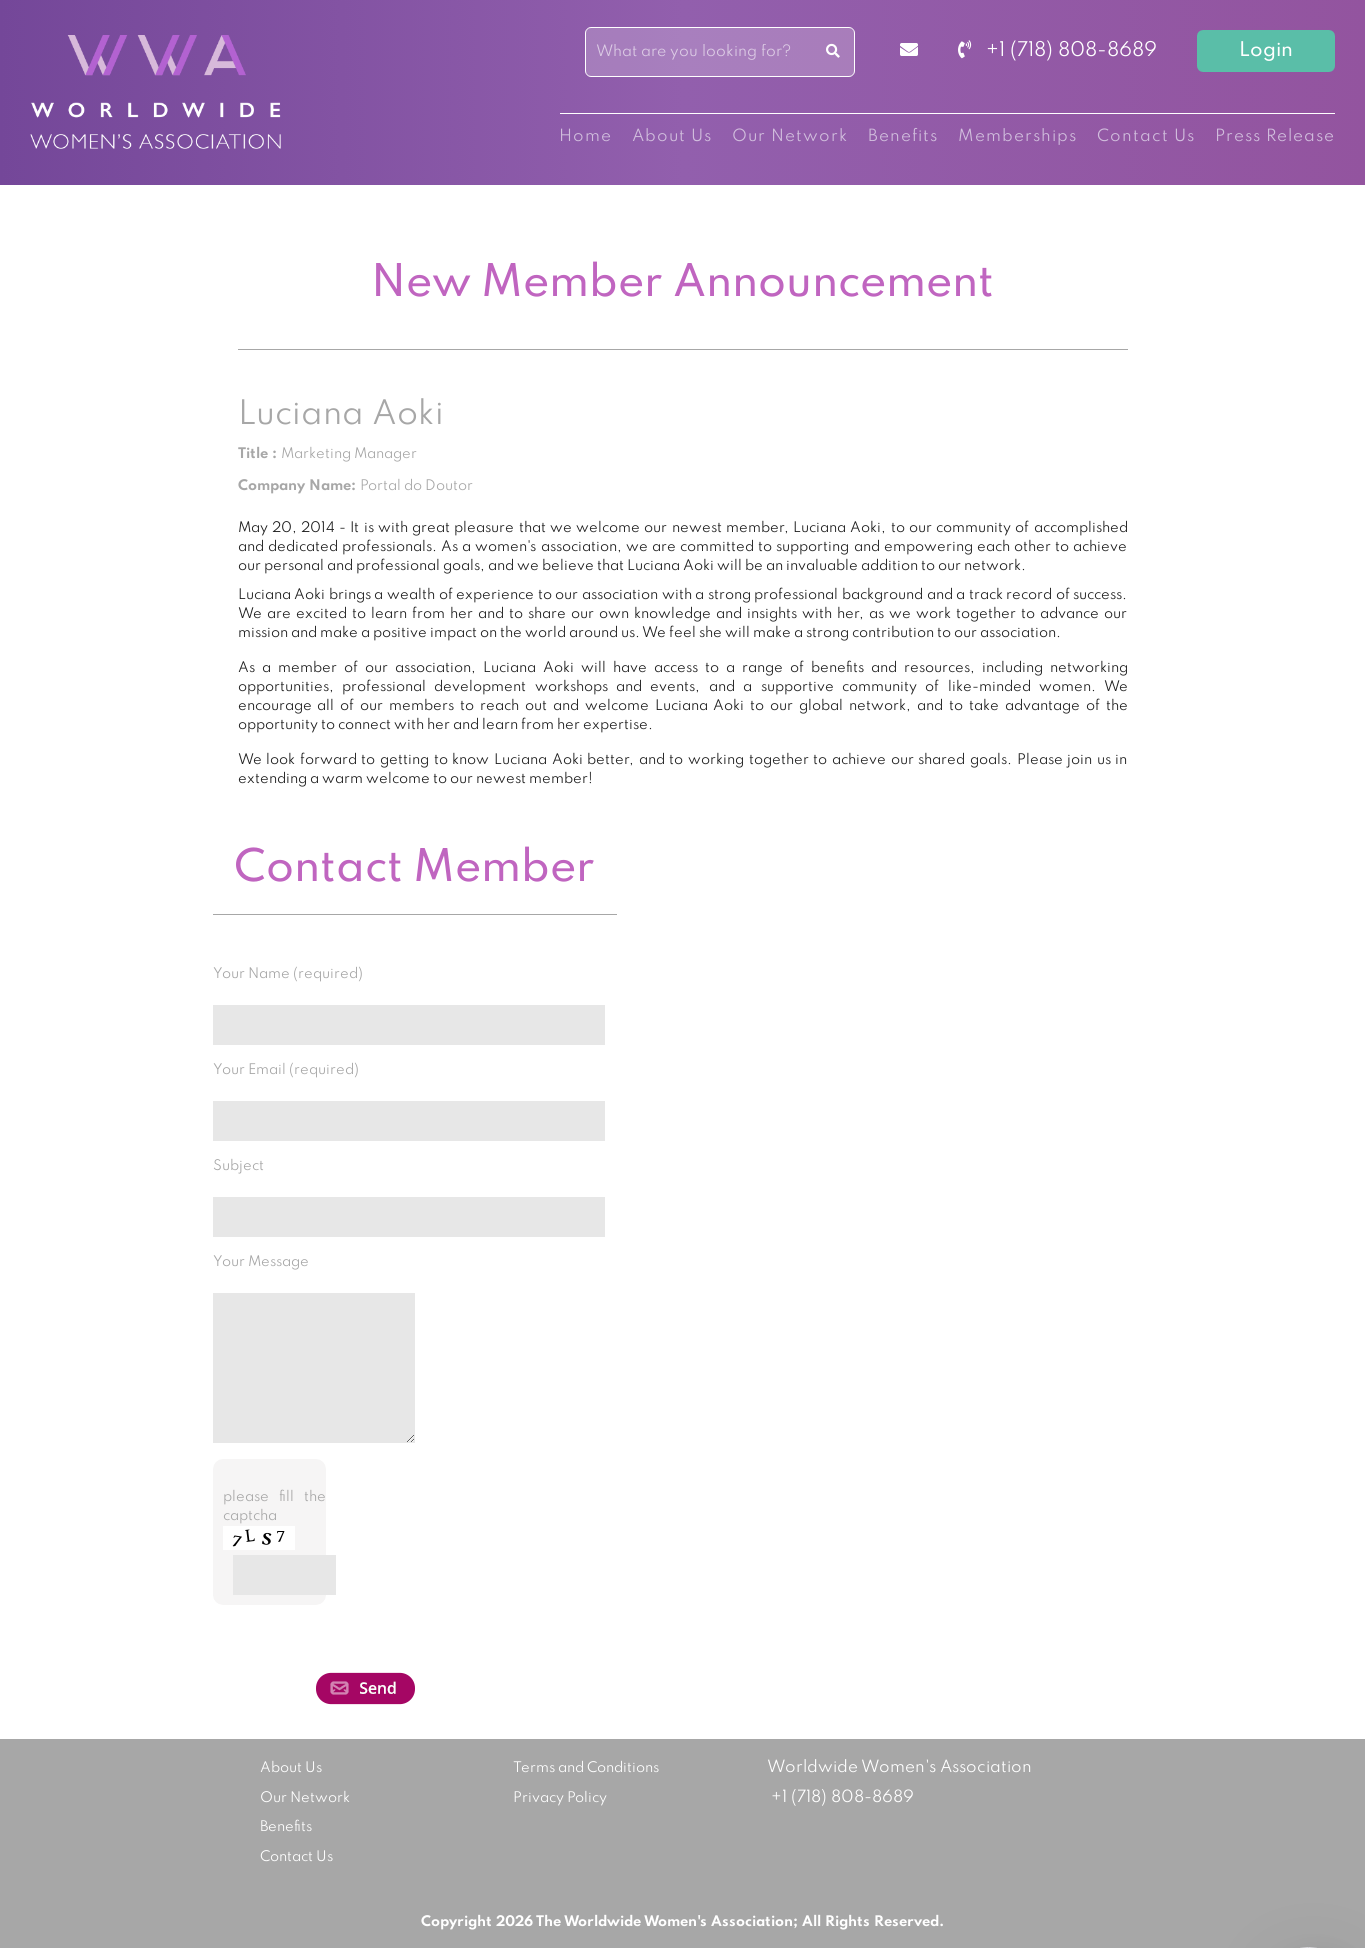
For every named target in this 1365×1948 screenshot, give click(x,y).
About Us (672, 136)
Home (585, 136)
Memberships (1017, 136)
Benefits (903, 136)
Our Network (790, 136)
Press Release (1275, 136)
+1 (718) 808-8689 (1057, 51)
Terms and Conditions (586, 1768)
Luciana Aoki (341, 415)
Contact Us (1146, 136)
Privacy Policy (560, 1798)
